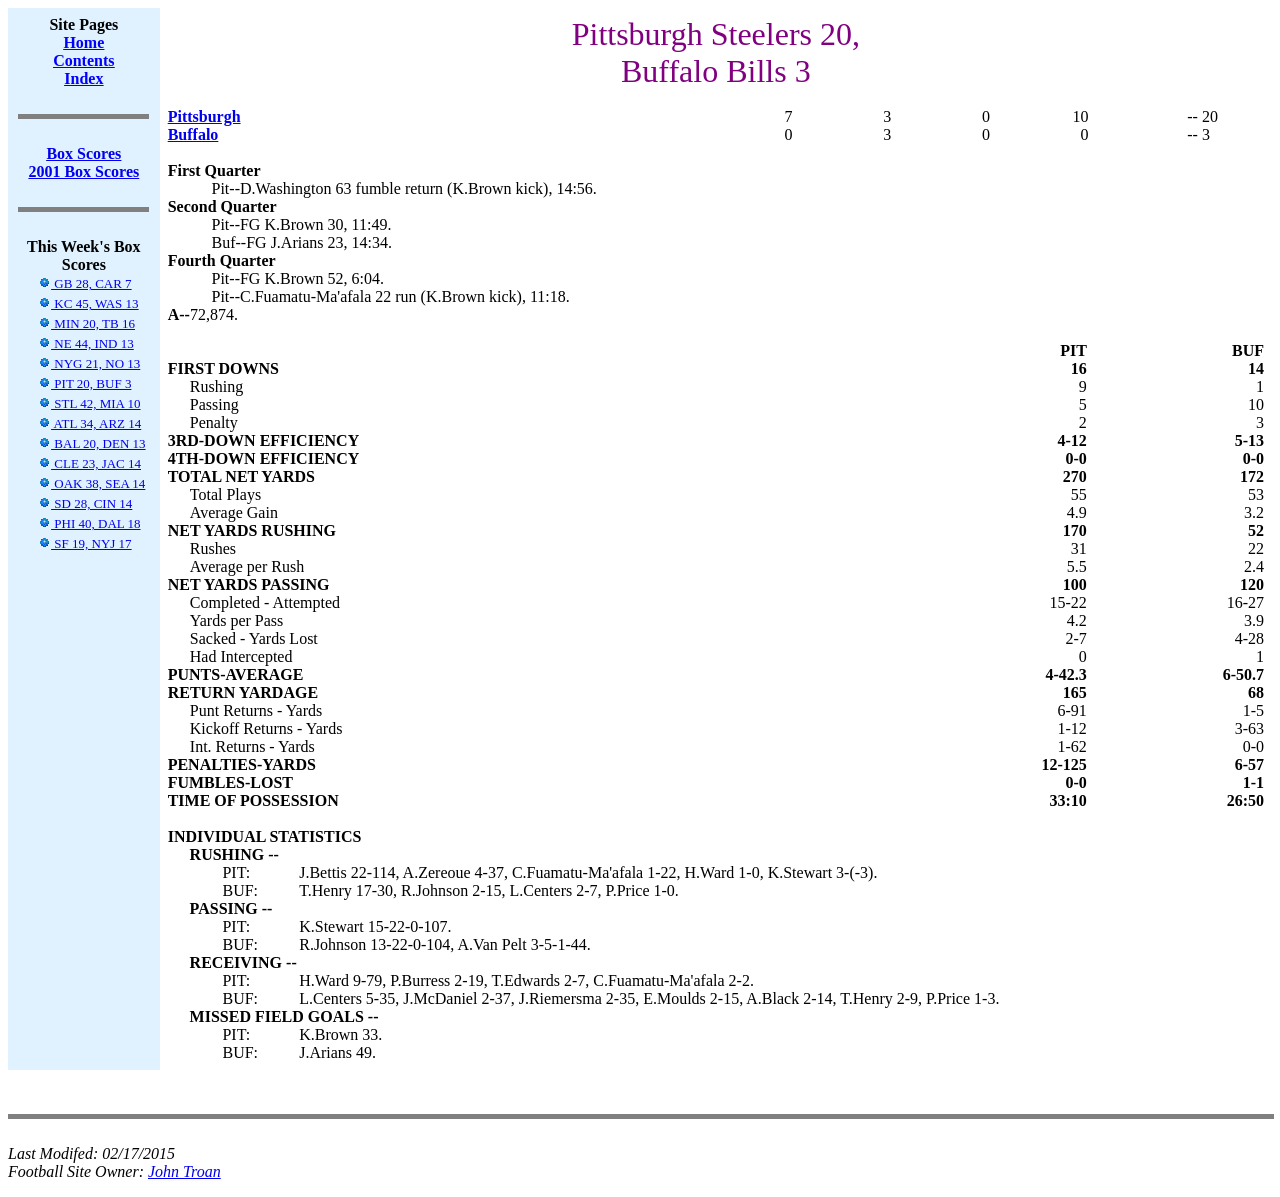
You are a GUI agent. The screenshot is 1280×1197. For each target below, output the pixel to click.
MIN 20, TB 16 (86, 323)
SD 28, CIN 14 (85, 503)
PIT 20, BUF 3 (84, 383)
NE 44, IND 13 (86, 343)
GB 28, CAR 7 (85, 283)
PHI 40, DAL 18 (89, 523)
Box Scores (83, 153)
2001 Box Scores (83, 171)
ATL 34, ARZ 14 (89, 423)
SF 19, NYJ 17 (85, 543)
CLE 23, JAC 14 (89, 463)
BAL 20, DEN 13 (92, 443)
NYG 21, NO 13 (89, 363)
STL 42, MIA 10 (89, 403)
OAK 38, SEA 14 (91, 483)
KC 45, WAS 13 (88, 303)
